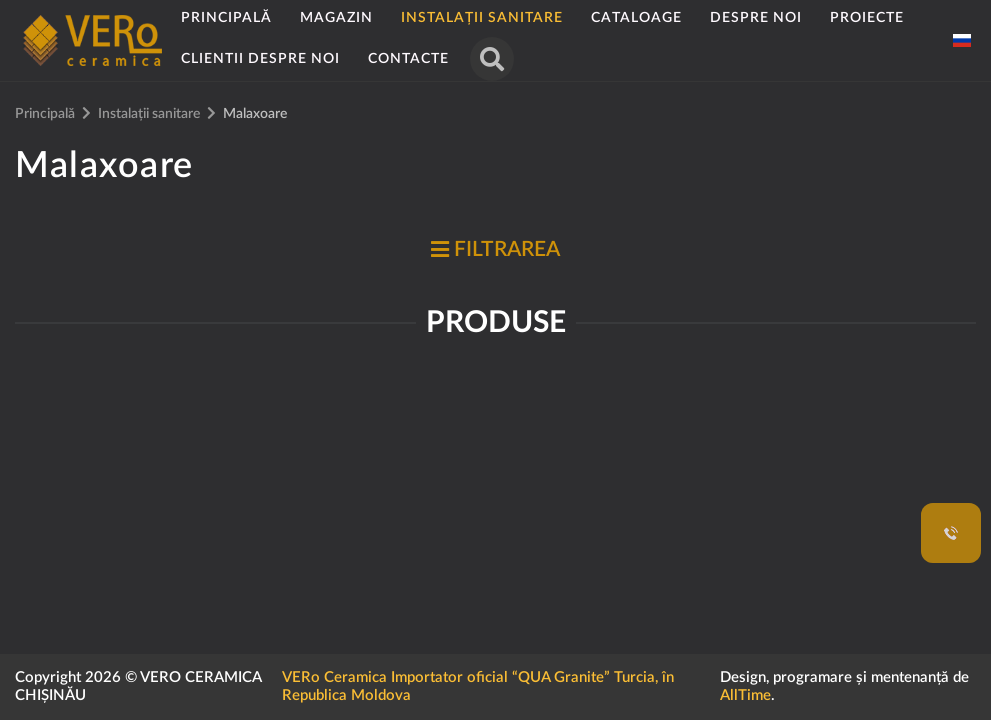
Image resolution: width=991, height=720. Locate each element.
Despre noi (756, 18)
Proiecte (867, 18)
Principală (226, 18)
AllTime (745, 695)
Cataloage (636, 18)
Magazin (336, 18)
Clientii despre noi (260, 59)
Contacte (408, 59)
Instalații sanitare (482, 18)
